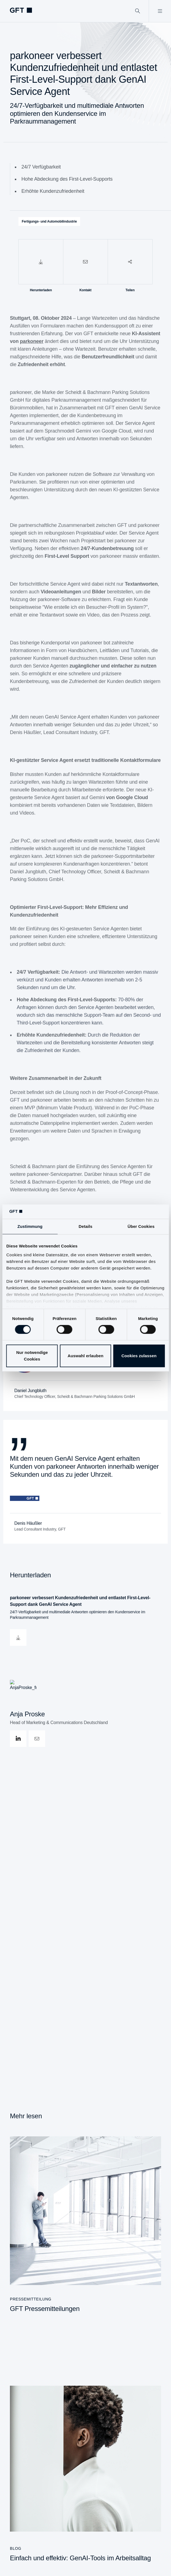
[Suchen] (138, 11)
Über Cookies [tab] (140, 1226)
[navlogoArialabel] (21, 10)
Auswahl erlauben (86, 1355)
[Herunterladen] (41, 261)
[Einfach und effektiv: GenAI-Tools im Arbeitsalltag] (85, 2474)
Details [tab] (86, 1226)
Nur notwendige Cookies (32, 1355)
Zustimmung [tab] (29, 1226)
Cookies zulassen (138, 1355)
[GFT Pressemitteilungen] (85, 2224)
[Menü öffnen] (160, 11)
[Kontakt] (85, 261)
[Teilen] (130, 261)
